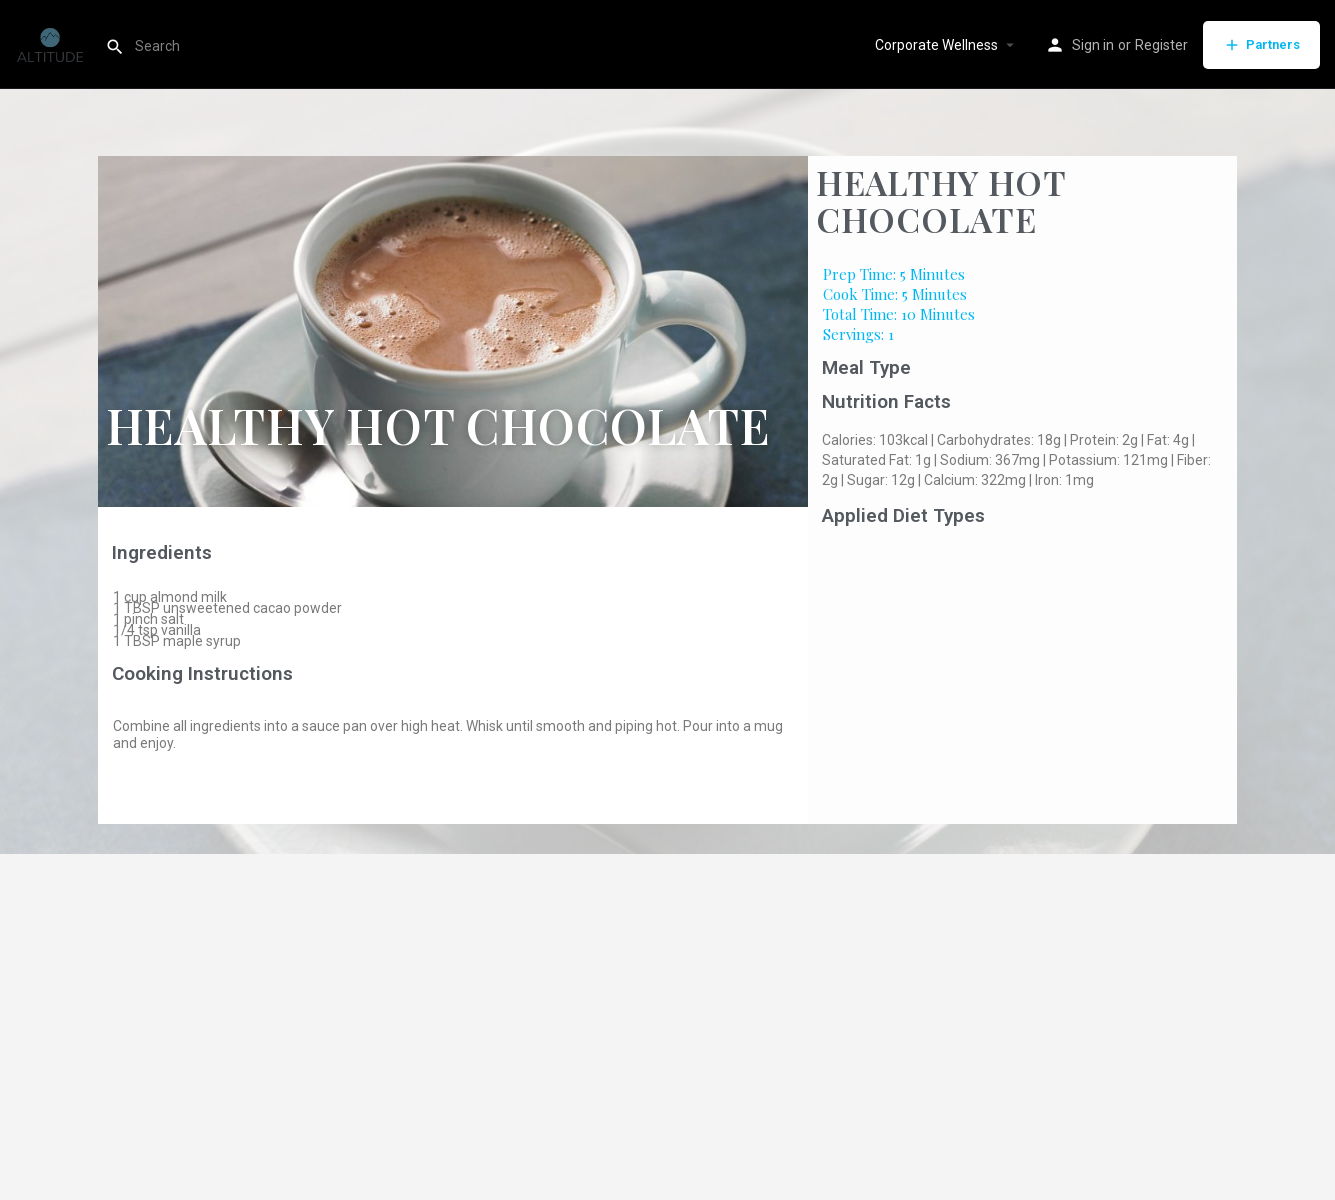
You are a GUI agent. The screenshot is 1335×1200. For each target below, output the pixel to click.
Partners (1261, 45)
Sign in (1093, 45)
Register (1161, 45)
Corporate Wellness (936, 45)
